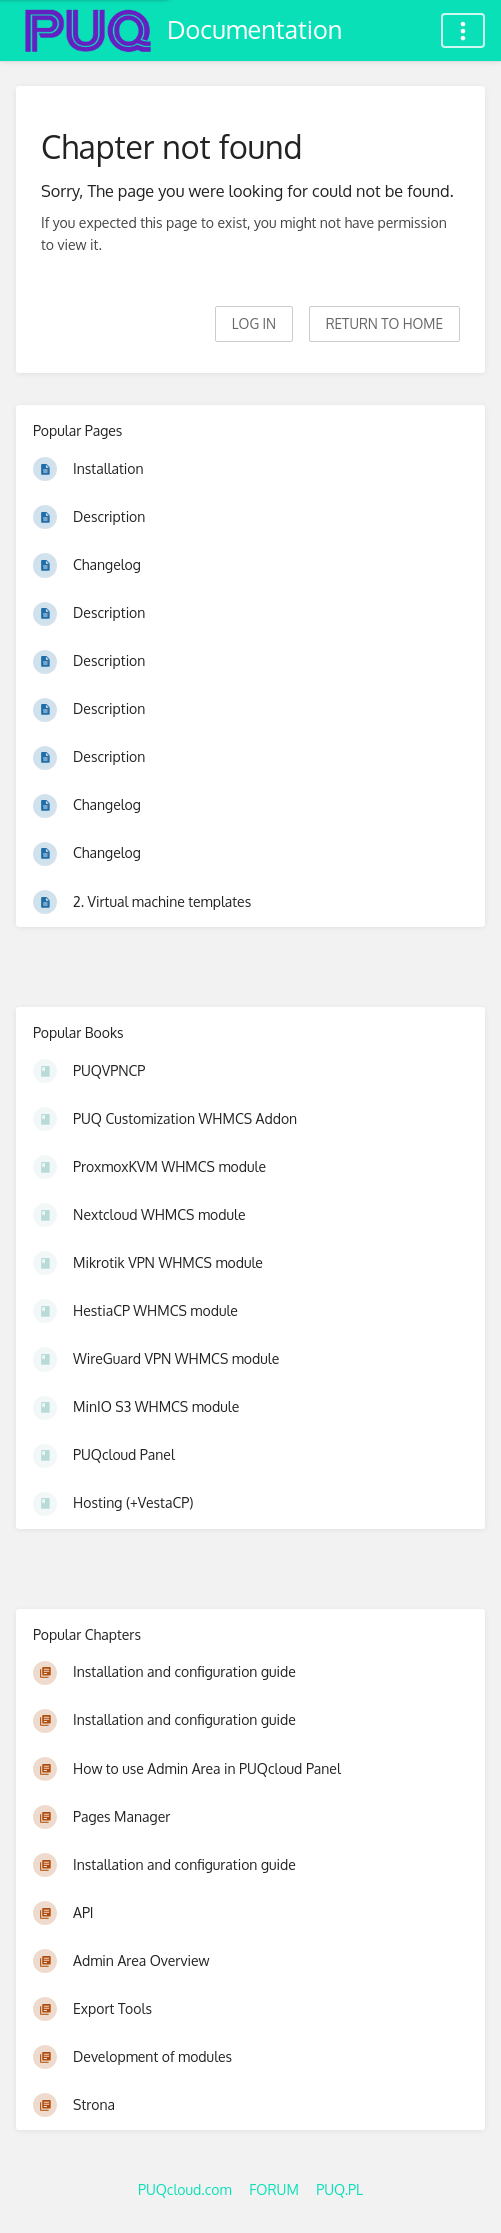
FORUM (274, 2189)
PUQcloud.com (185, 2189)
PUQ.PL (339, 2189)
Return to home (384, 323)
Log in (254, 323)
